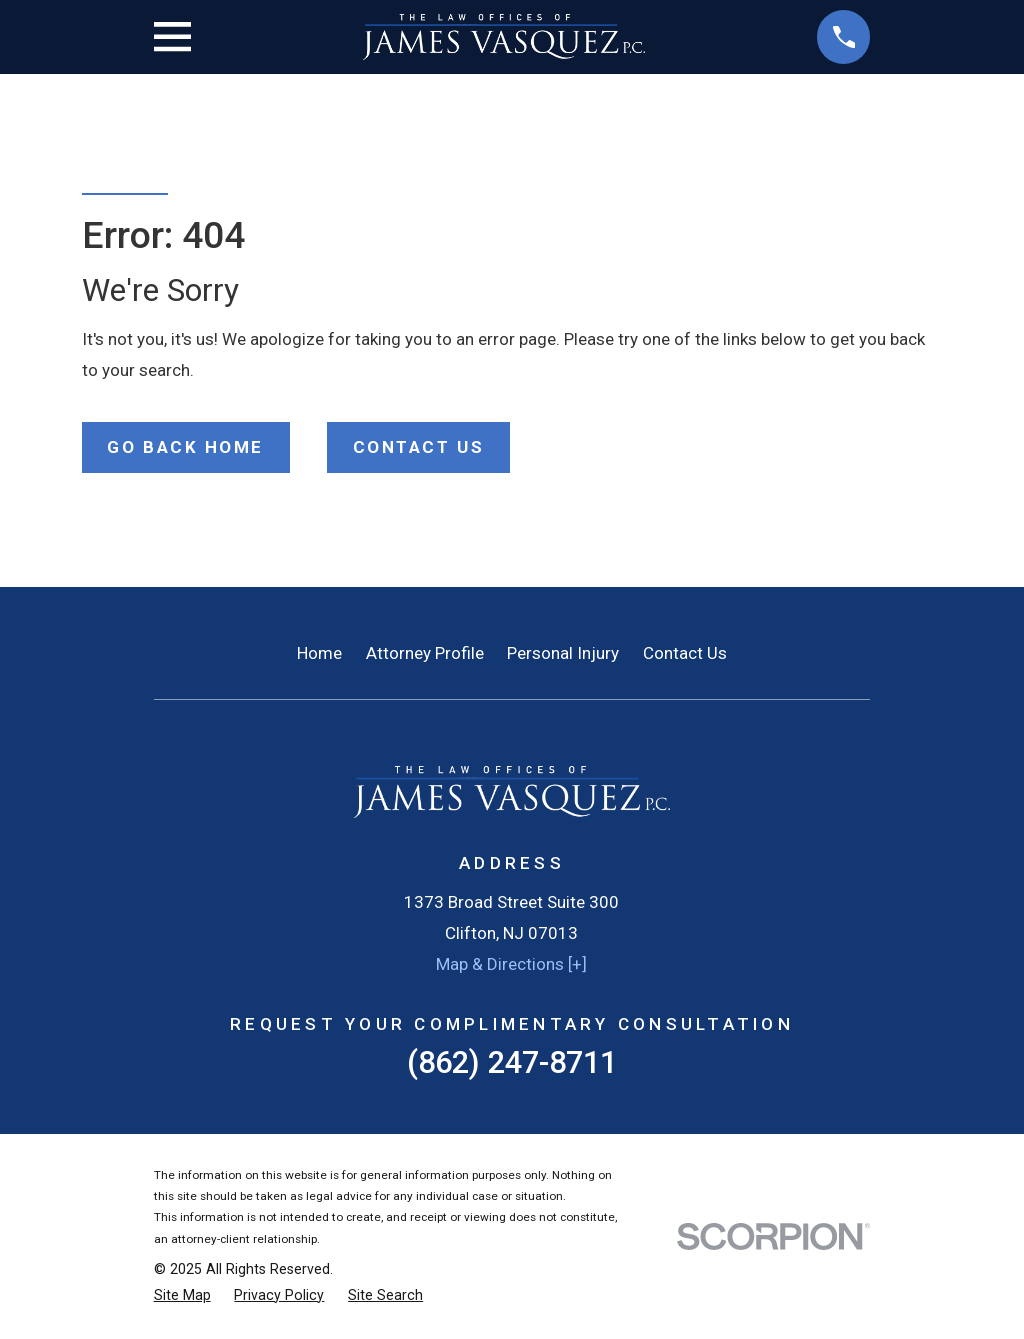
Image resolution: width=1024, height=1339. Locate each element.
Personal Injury (563, 653)
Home (319, 653)
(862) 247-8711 (512, 1062)
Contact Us (685, 653)
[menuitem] (182, 1296)
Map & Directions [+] (511, 964)
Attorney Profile (425, 653)
